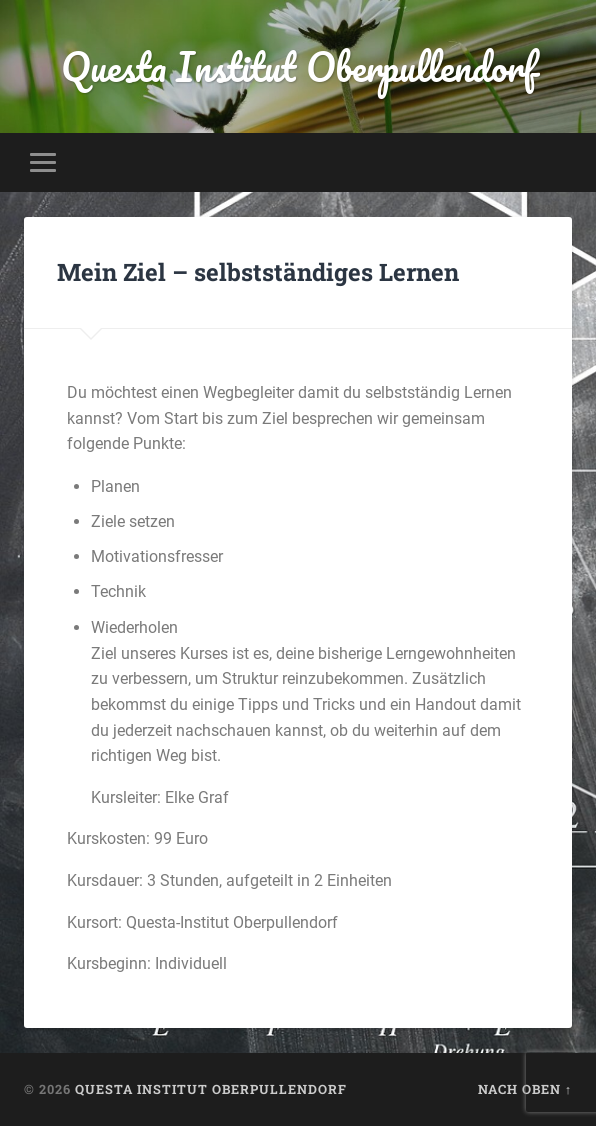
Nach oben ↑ (525, 1089)
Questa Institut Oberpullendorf (298, 66)
